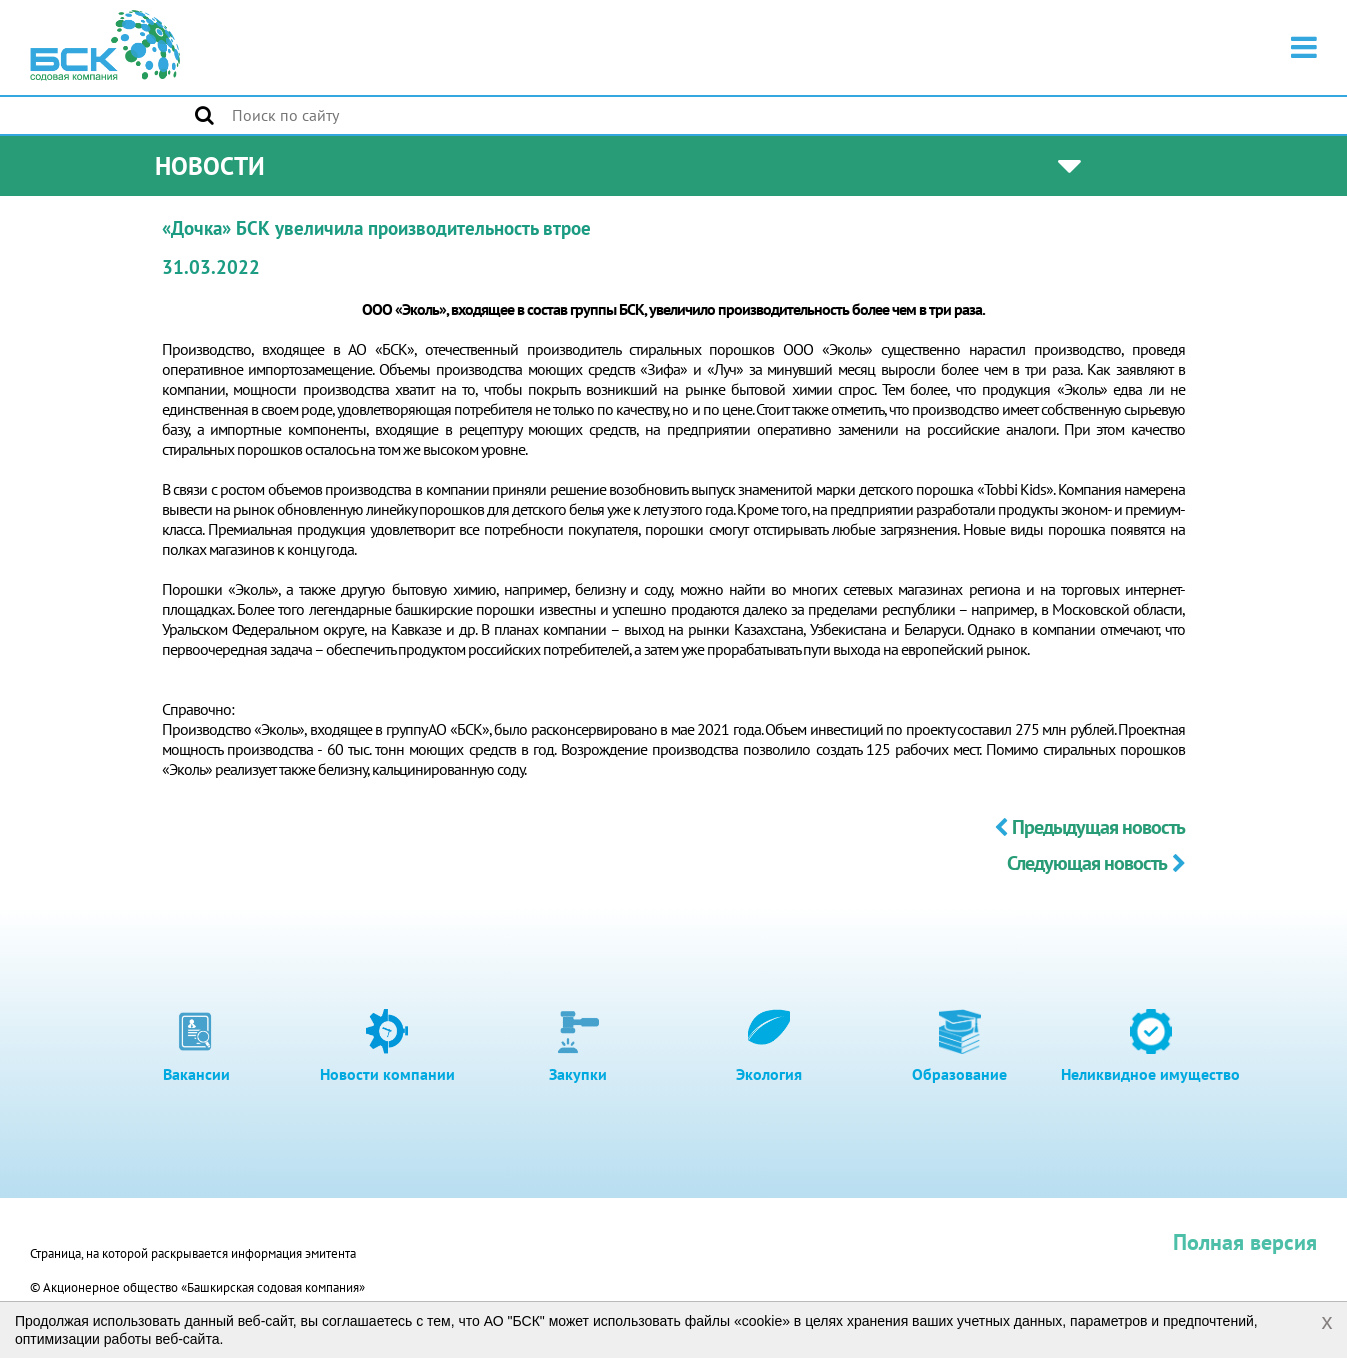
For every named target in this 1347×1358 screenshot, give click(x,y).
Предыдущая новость (1089, 827)
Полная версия (1245, 1242)
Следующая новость (1096, 863)
